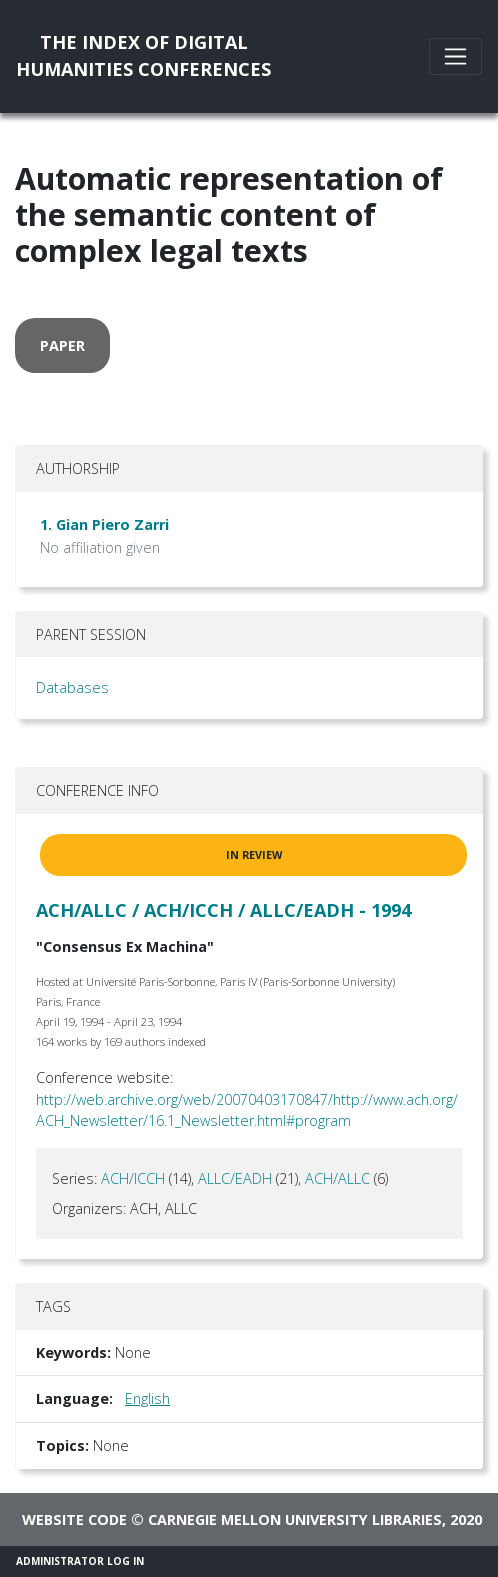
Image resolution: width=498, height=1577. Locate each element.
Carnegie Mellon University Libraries (295, 1519)
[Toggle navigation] (455, 56)
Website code (74, 1519)
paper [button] (62, 345)
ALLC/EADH (235, 1178)
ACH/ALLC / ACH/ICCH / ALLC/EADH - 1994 (223, 910)
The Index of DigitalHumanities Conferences (143, 55)
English (147, 1398)
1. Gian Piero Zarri (104, 524)
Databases (72, 687)
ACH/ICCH (133, 1178)
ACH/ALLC (337, 1178)
